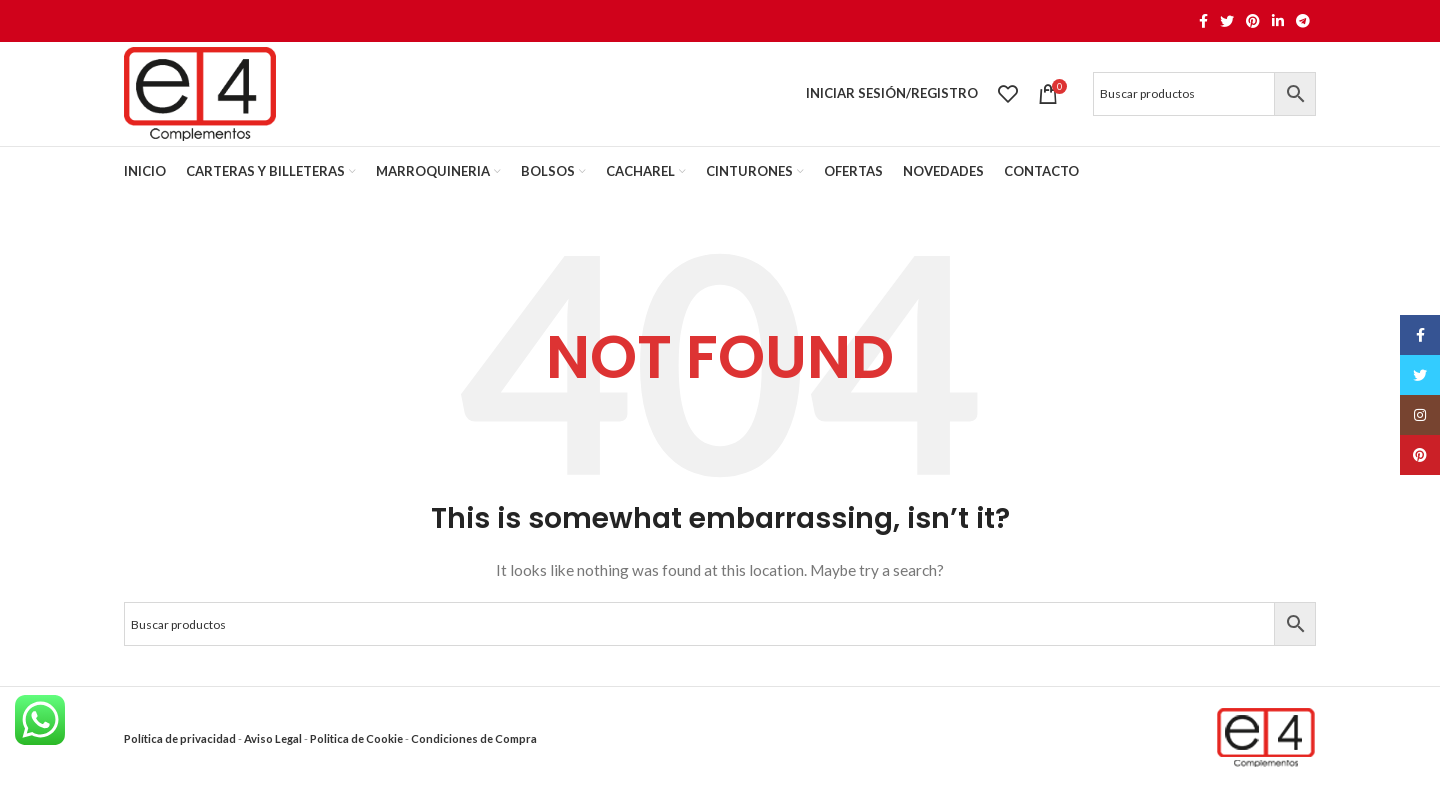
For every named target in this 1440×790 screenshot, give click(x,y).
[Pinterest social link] (1253, 21)
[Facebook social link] (1203, 21)
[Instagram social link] (1420, 415)
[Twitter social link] (1227, 21)
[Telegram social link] (1303, 21)
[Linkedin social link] (1278, 21)
